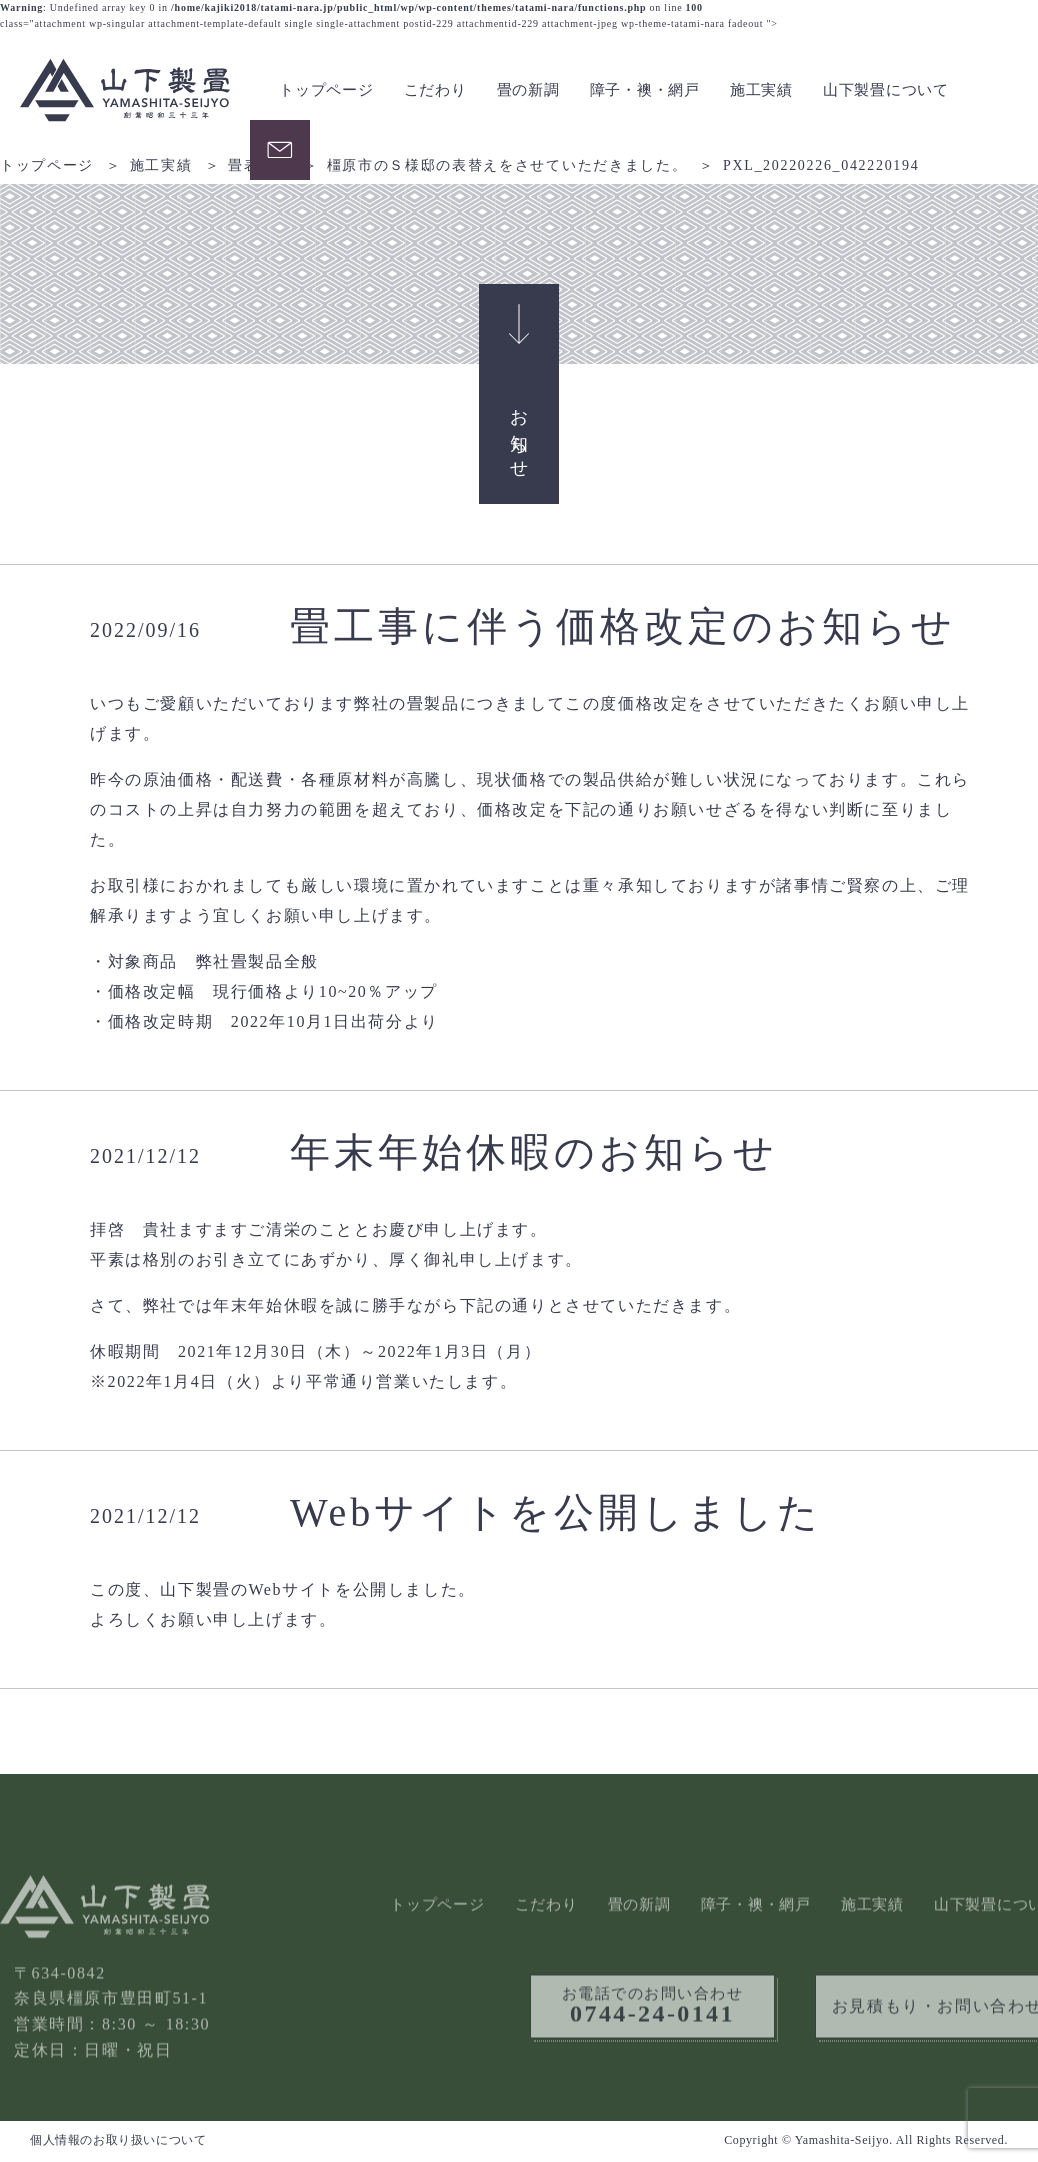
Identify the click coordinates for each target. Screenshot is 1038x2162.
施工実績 (761, 90)
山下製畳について (886, 90)
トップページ (326, 90)
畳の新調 (528, 90)
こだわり (435, 90)
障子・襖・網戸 (645, 90)
